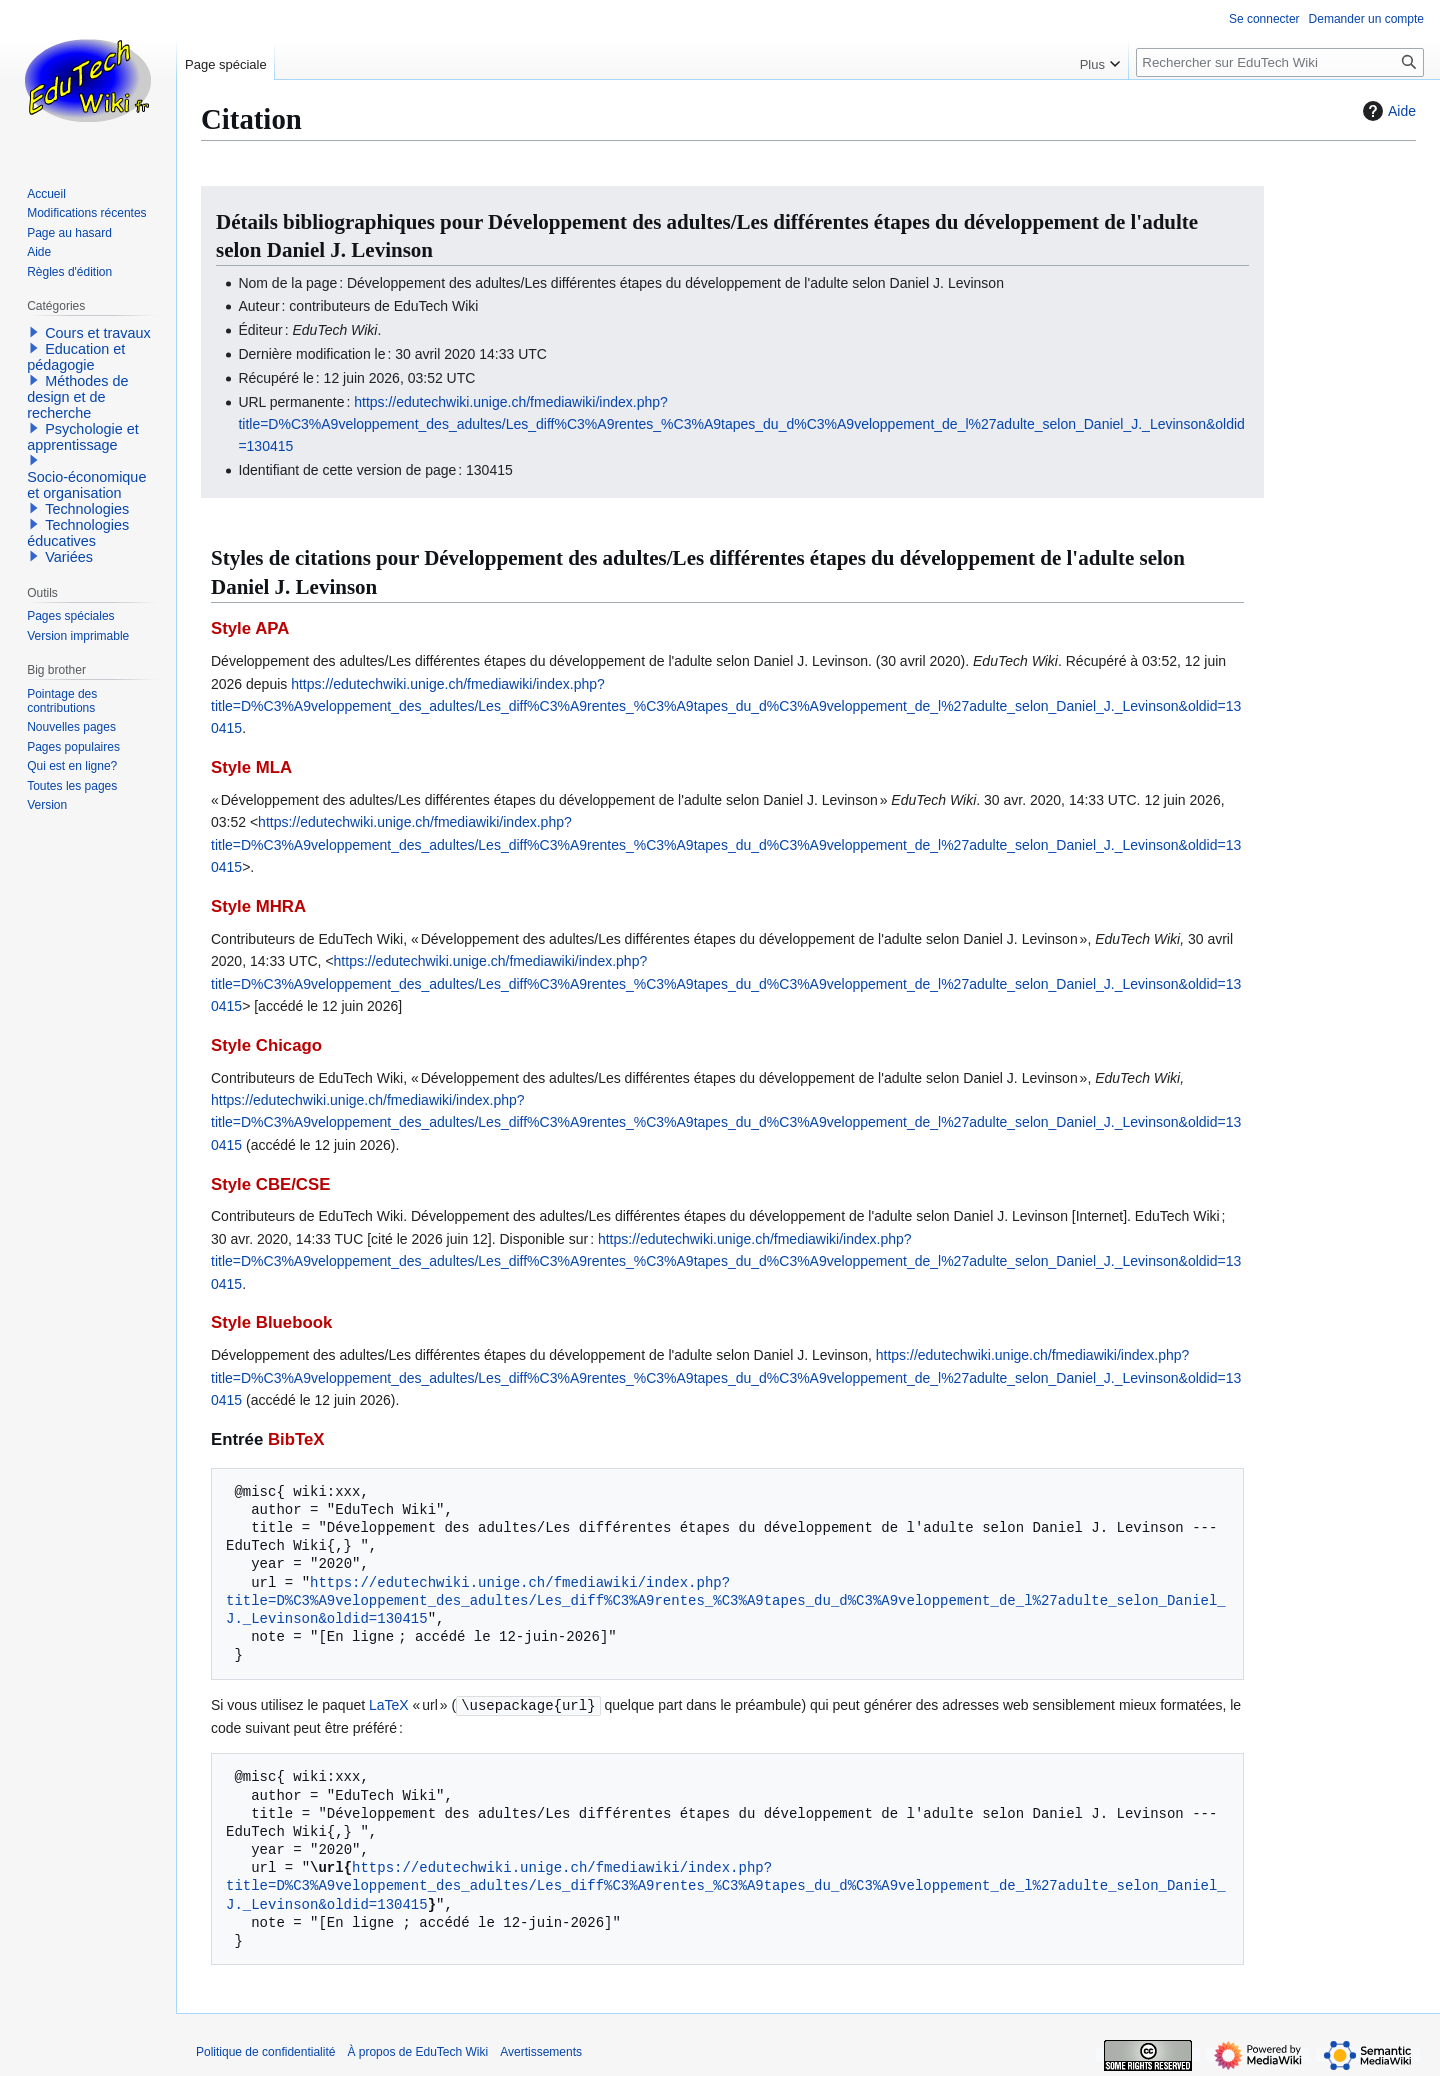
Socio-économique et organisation (86, 485)
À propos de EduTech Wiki (417, 2051)
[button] (34, 332)
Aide (1387, 111)
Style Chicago (266, 1045)
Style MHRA (258, 906)
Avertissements (541, 2051)
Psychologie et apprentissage (83, 437)
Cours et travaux (98, 333)
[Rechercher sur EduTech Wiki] (1280, 62)
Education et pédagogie (76, 357)
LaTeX (389, 1705)
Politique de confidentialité (265, 2051)
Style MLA (251, 767)
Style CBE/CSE (270, 1184)
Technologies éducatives (78, 533)
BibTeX (296, 1439)
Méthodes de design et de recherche (77, 397)
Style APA (250, 628)
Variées (69, 557)
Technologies (87, 509)
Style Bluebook (271, 1322)
